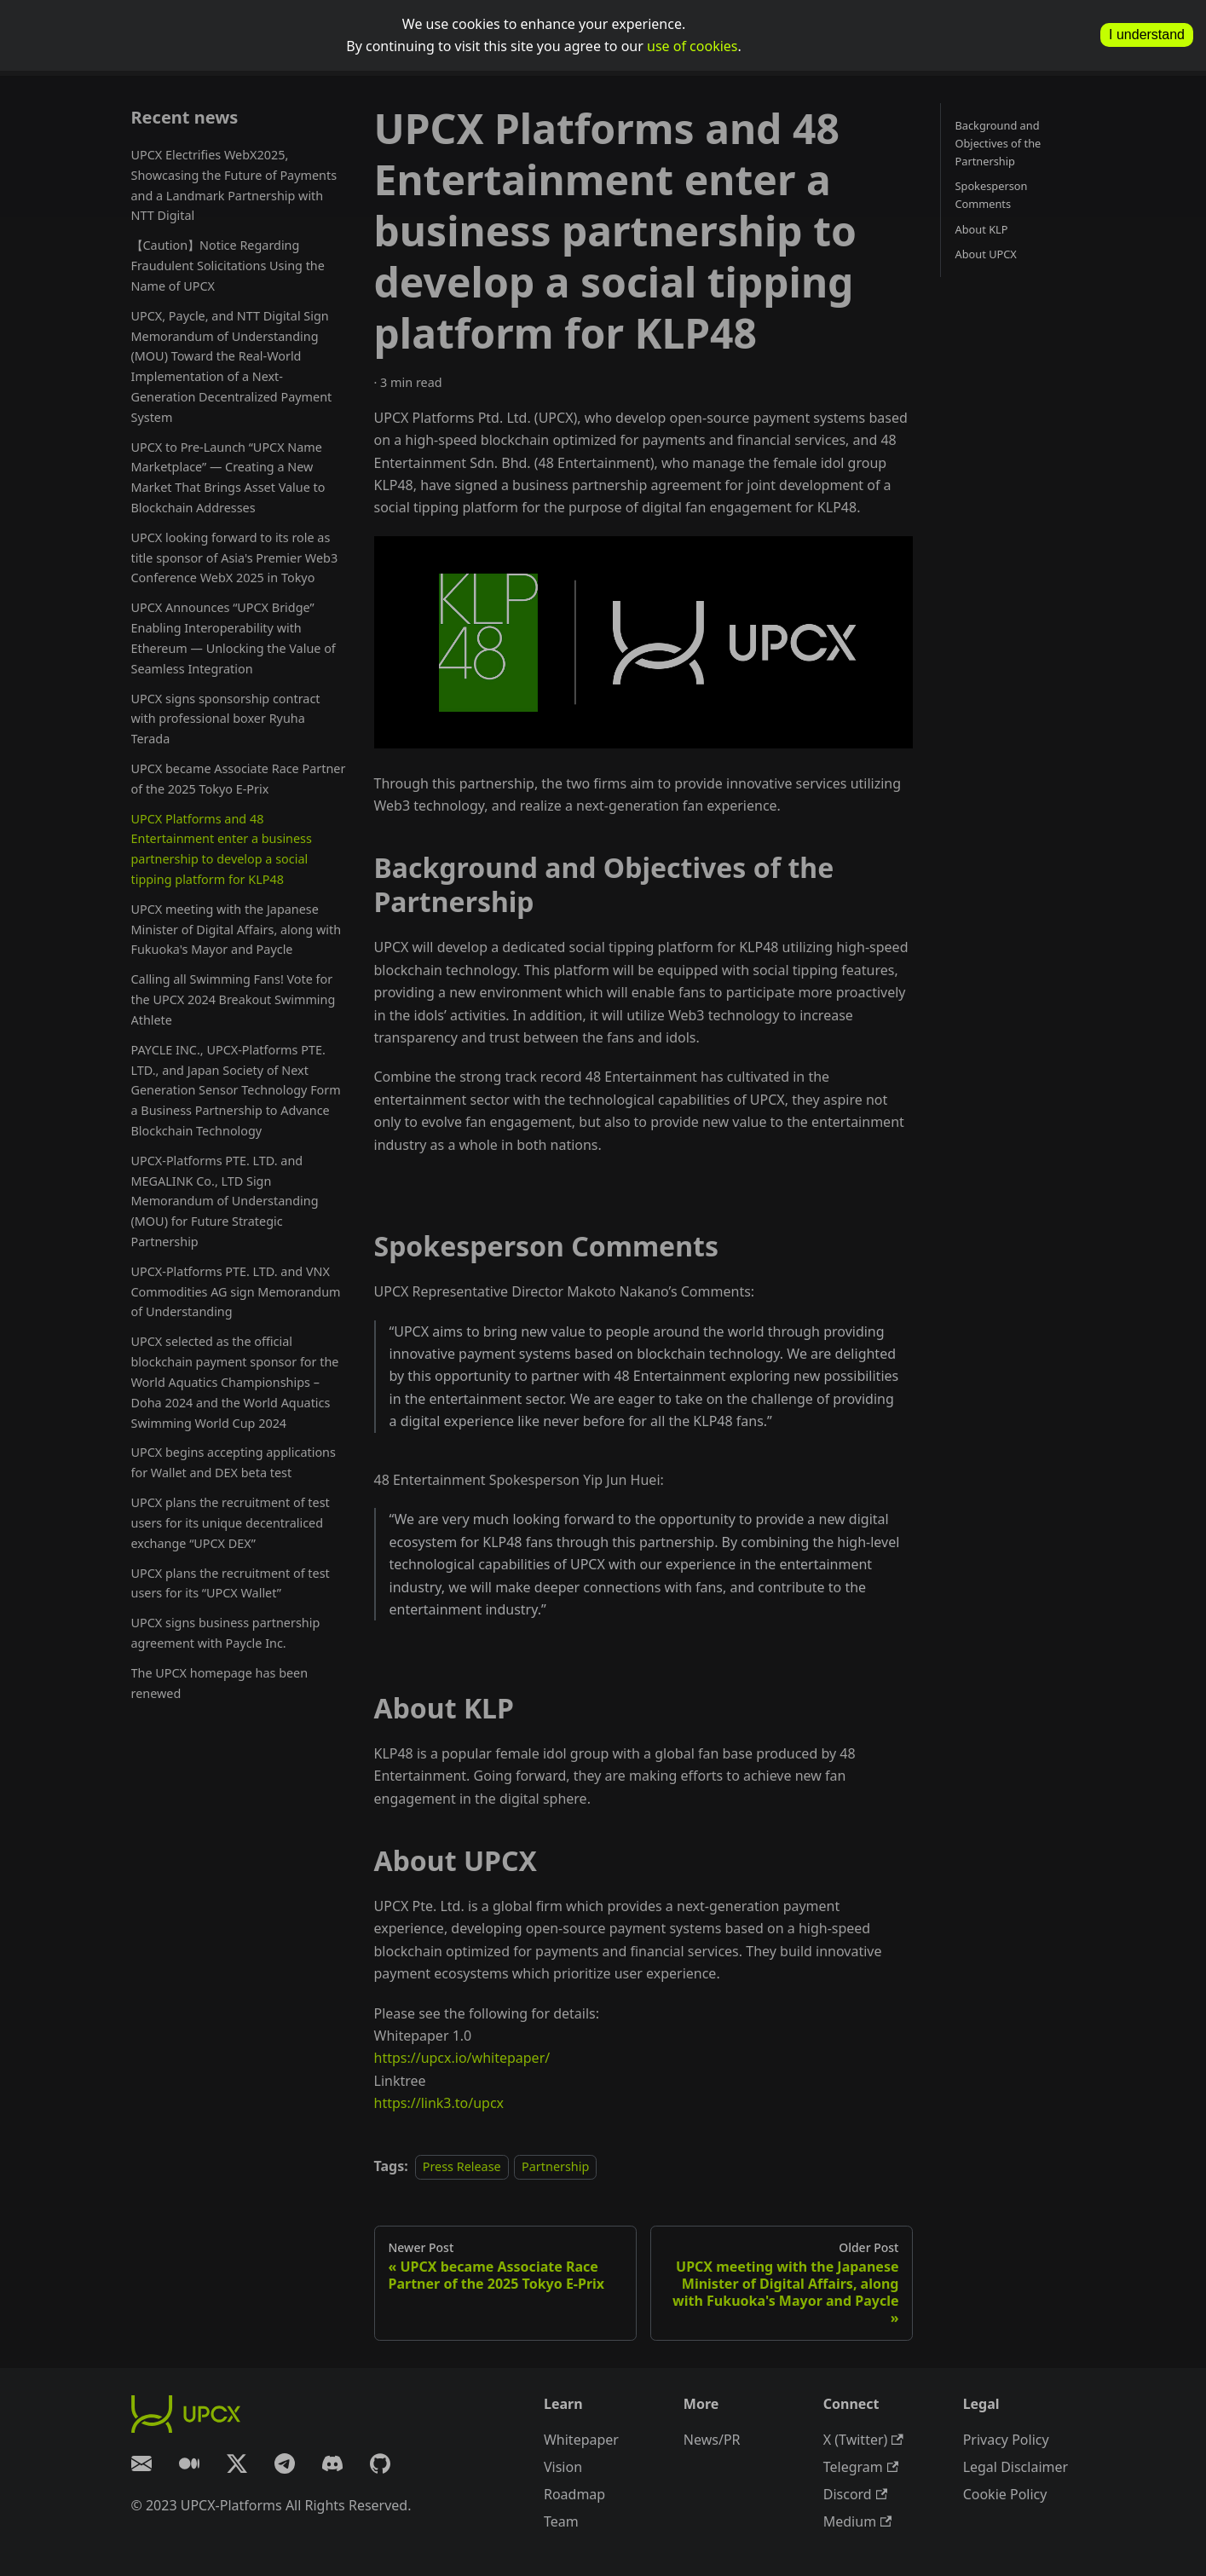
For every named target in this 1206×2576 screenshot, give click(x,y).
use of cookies (692, 46)
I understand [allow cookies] (1147, 34)
